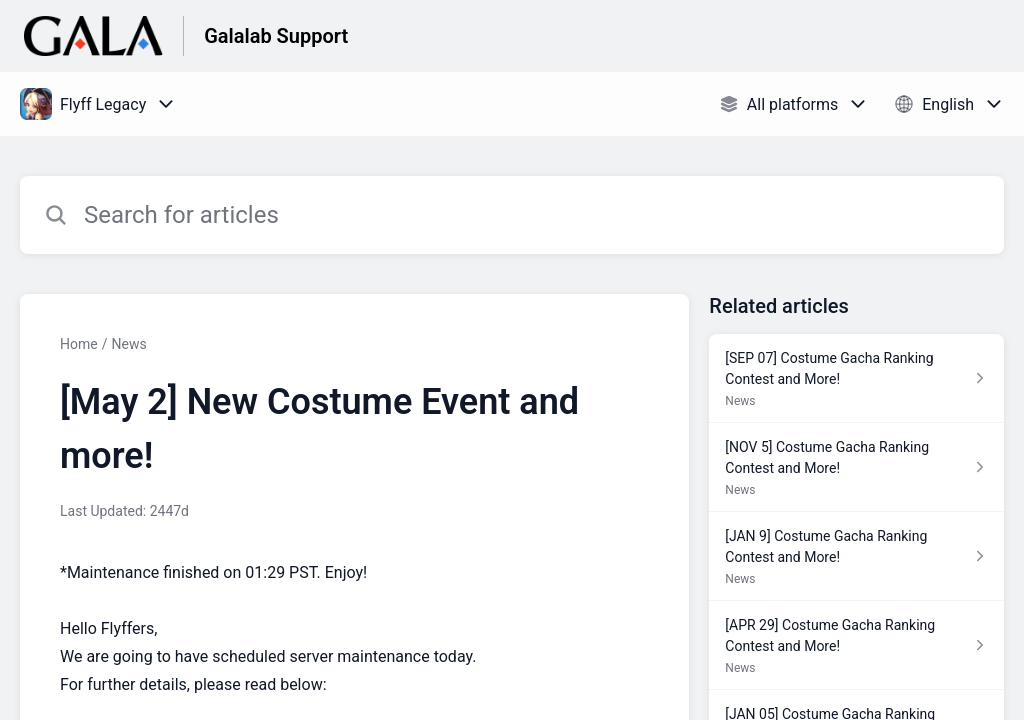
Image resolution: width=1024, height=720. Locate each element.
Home (79, 344)
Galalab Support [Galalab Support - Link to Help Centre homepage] (276, 36)
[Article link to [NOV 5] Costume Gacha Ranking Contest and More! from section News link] (856, 467)
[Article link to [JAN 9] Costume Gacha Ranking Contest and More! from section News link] (856, 556)
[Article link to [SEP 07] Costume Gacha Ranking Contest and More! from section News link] (856, 378)
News (128, 344)
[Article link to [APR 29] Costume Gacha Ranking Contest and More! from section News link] (856, 645)
